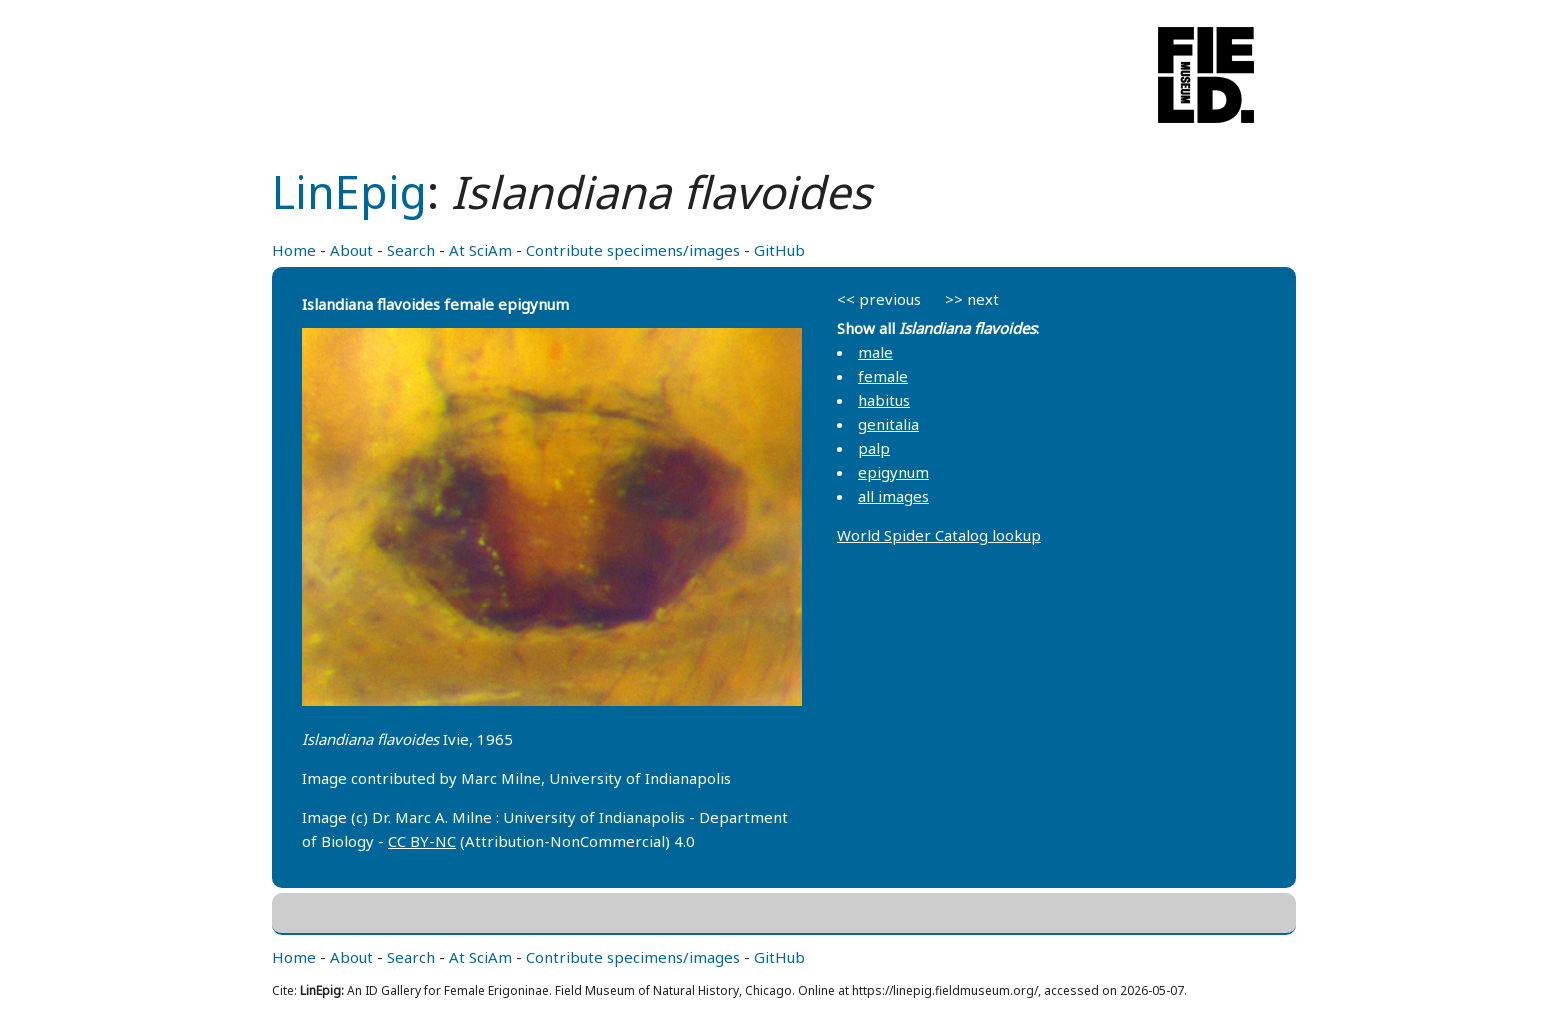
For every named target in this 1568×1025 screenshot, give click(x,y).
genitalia (888, 424)
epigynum (893, 472)
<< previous (879, 299)
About (351, 250)
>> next (972, 299)
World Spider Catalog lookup (939, 535)
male (875, 352)
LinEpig (349, 191)
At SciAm (480, 250)
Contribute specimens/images (633, 250)
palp (874, 448)
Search (411, 250)
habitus (884, 400)
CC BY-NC (422, 841)
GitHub (779, 250)
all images (893, 496)
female (883, 376)
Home (294, 250)
